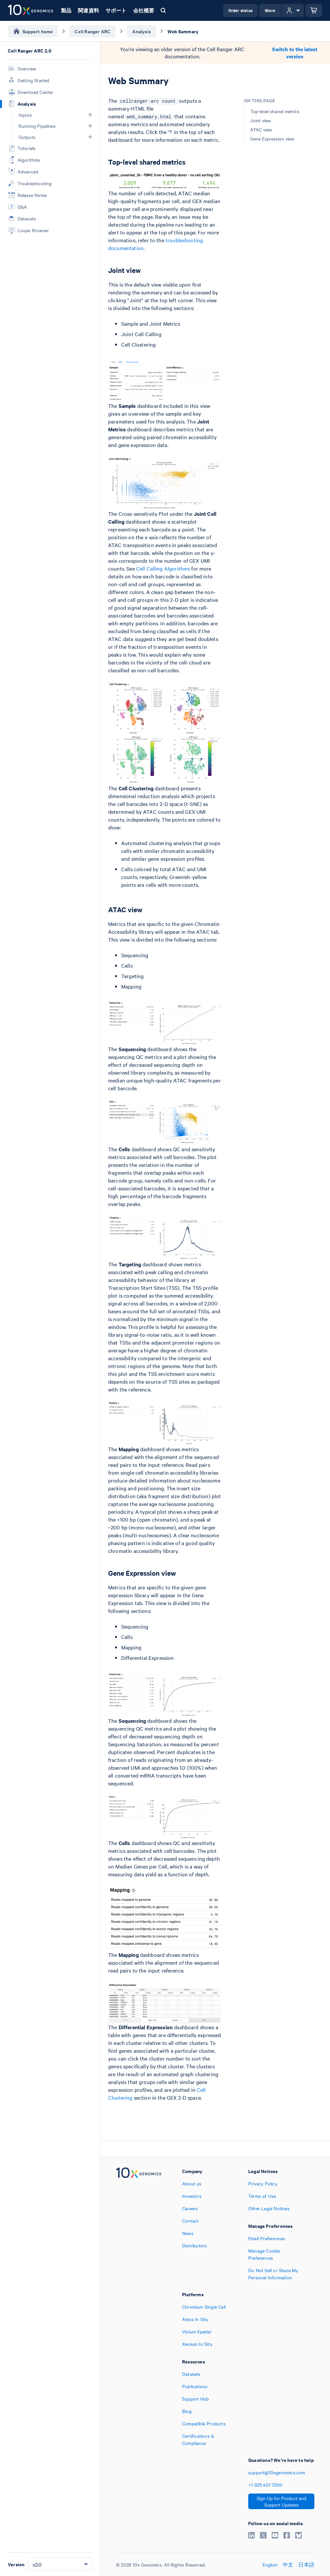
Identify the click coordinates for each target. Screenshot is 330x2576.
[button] (90, 115)
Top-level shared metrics (274, 111)
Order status (240, 10)
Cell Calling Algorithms (163, 568)
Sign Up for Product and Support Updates (281, 2501)
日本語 (306, 2564)
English (270, 2564)
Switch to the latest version (294, 53)
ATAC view (261, 129)
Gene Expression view (272, 138)
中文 (288, 2564)
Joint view (260, 120)
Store (270, 10)
